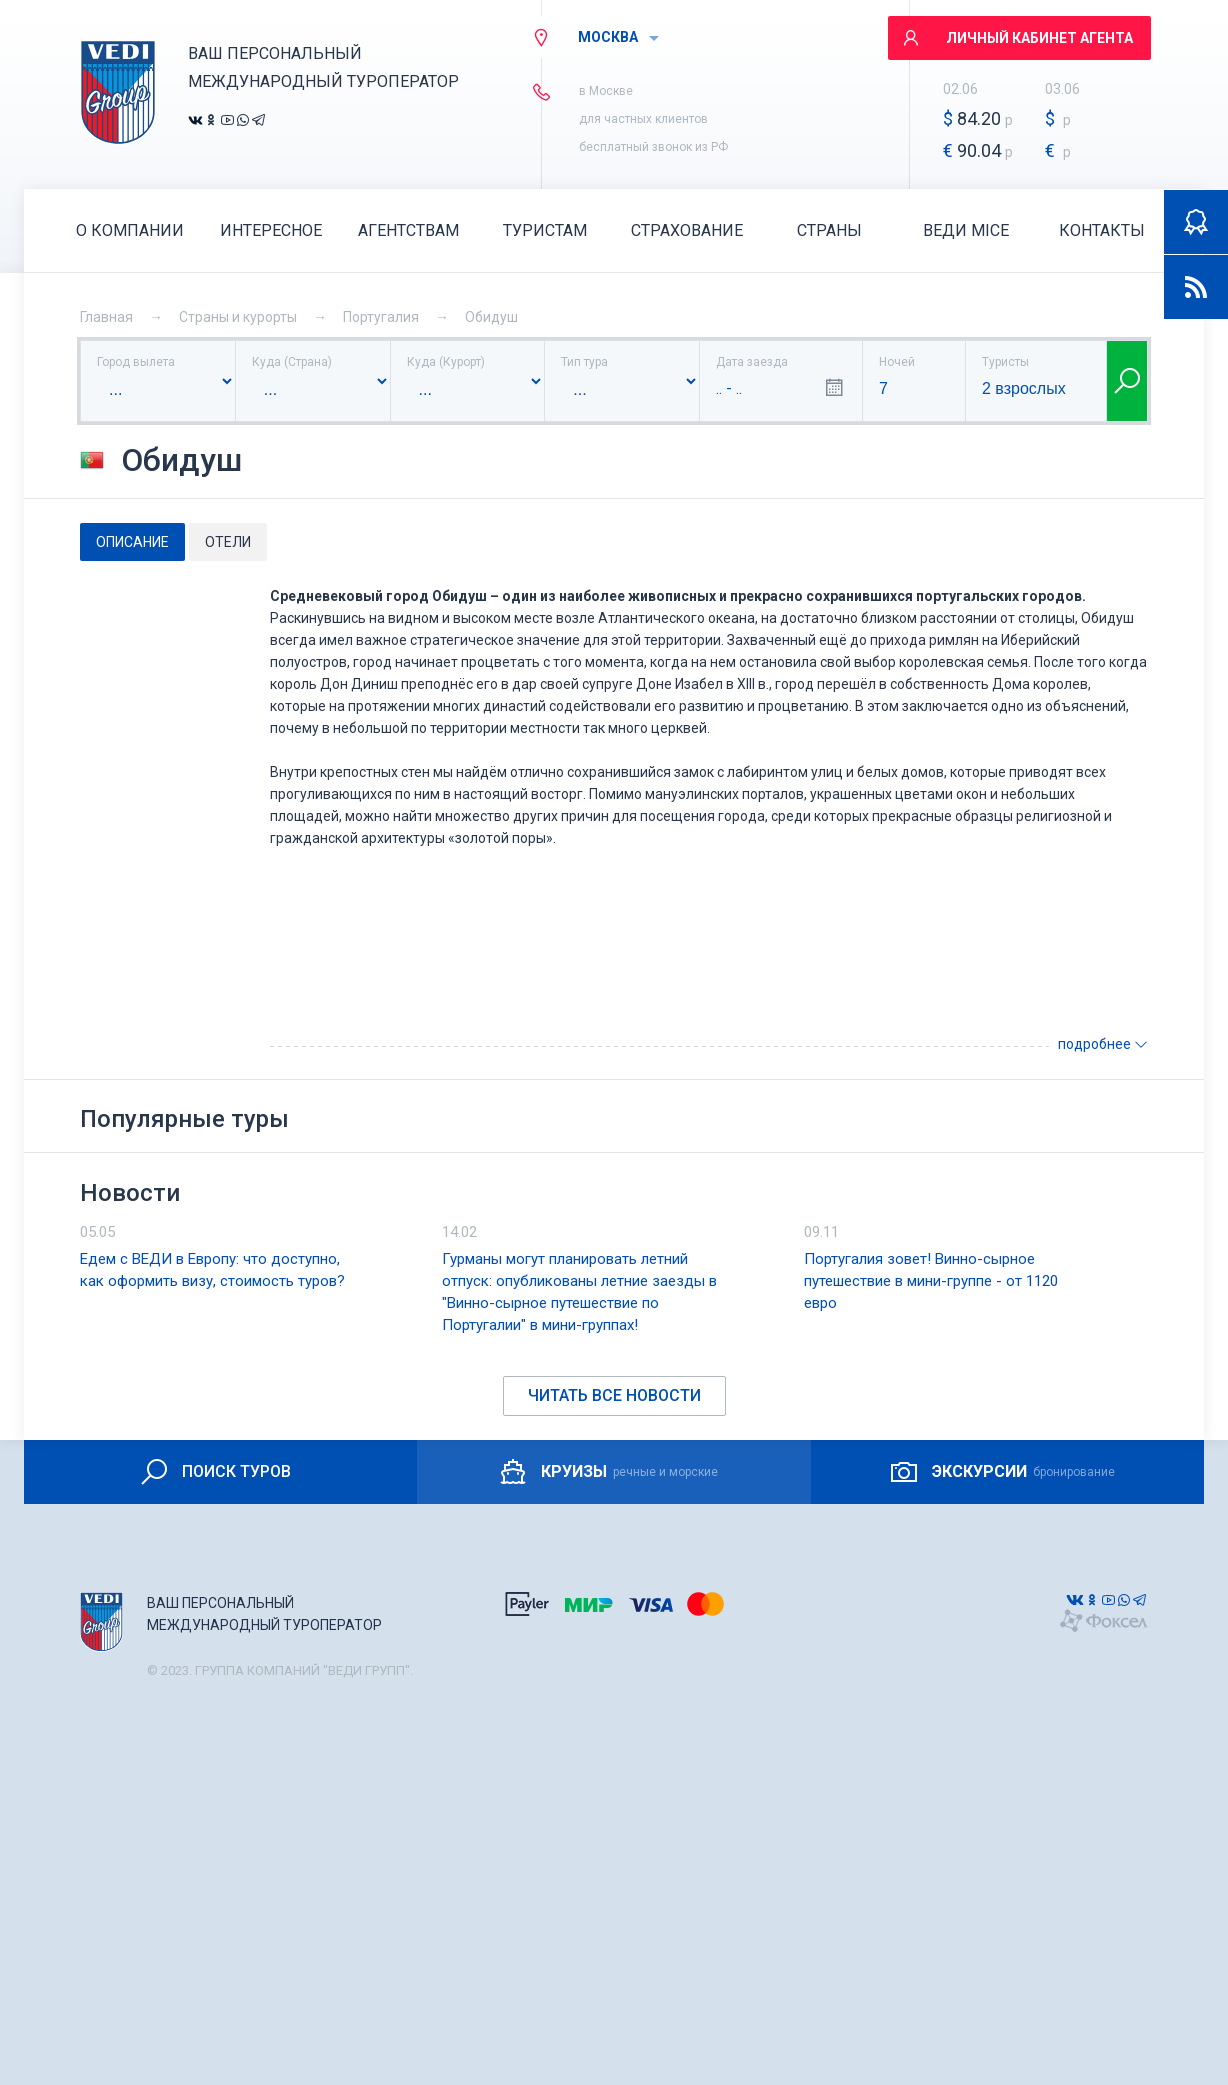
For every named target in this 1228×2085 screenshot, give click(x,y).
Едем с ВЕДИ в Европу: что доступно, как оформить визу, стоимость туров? (212, 1270)
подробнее (1103, 1044)
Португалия (381, 317)
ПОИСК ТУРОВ (214, 1472)
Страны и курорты (238, 317)
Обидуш (491, 317)
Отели (228, 542)
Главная (106, 317)
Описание (132, 542)
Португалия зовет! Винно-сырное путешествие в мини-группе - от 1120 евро (931, 1281)
